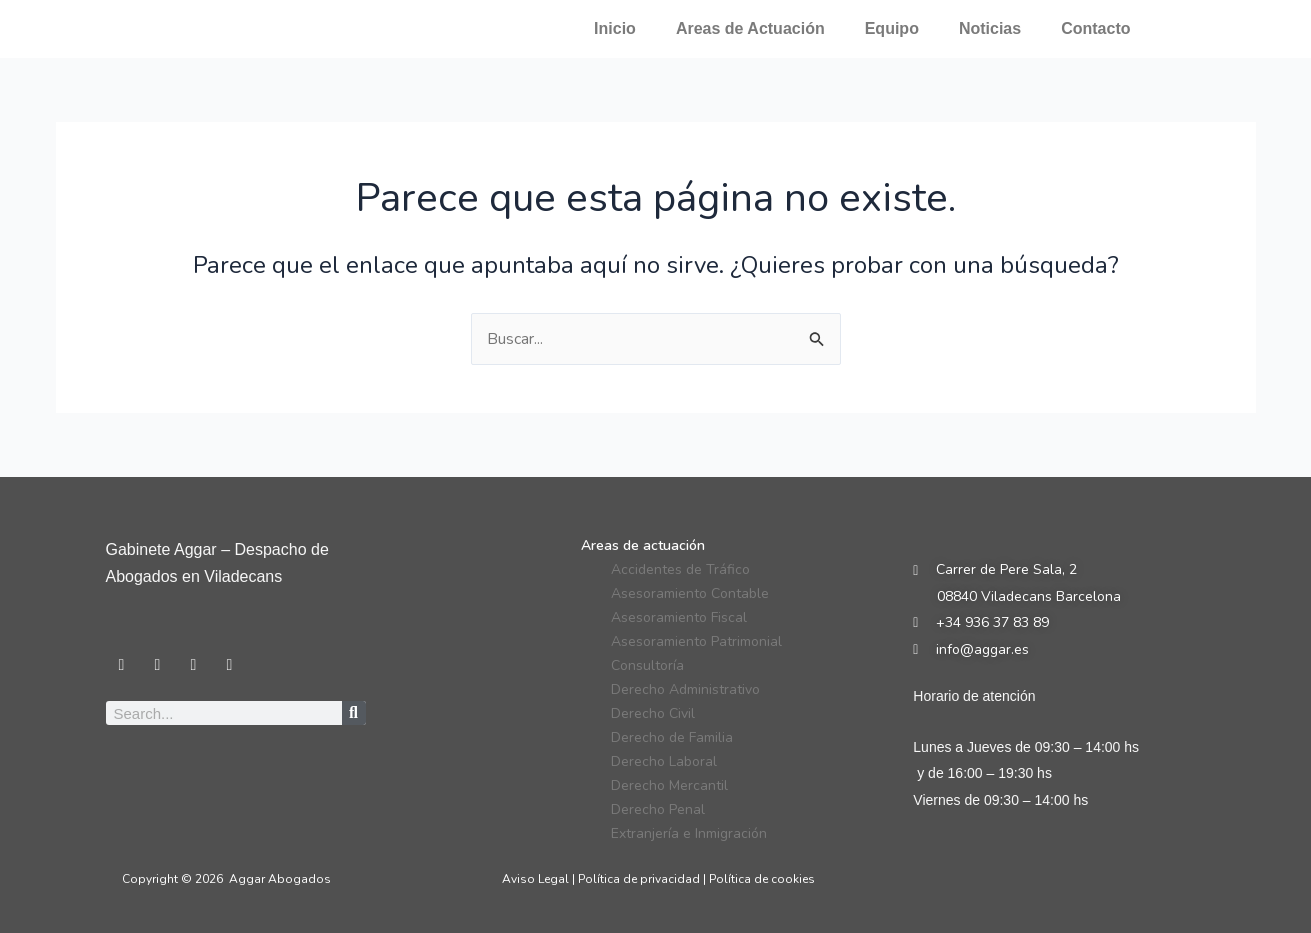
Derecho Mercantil (669, 785)
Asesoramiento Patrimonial (696, 641)
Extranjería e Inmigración (689, 833)
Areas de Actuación (750, 28)
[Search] (354, 713)
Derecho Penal (658, 809)
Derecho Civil (653, 713)
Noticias (990, 28)
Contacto (1095, 28)
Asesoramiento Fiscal (679, 617)
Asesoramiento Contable (690, 593)
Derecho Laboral (664, 761)
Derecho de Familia (672, 737)
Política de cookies (762, 879)
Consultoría (647, 665)
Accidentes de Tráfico (680, 569)
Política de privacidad (639, 879)
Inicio (615, 28)
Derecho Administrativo (685, 689)
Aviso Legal (535, 879)
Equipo (892, 28)
